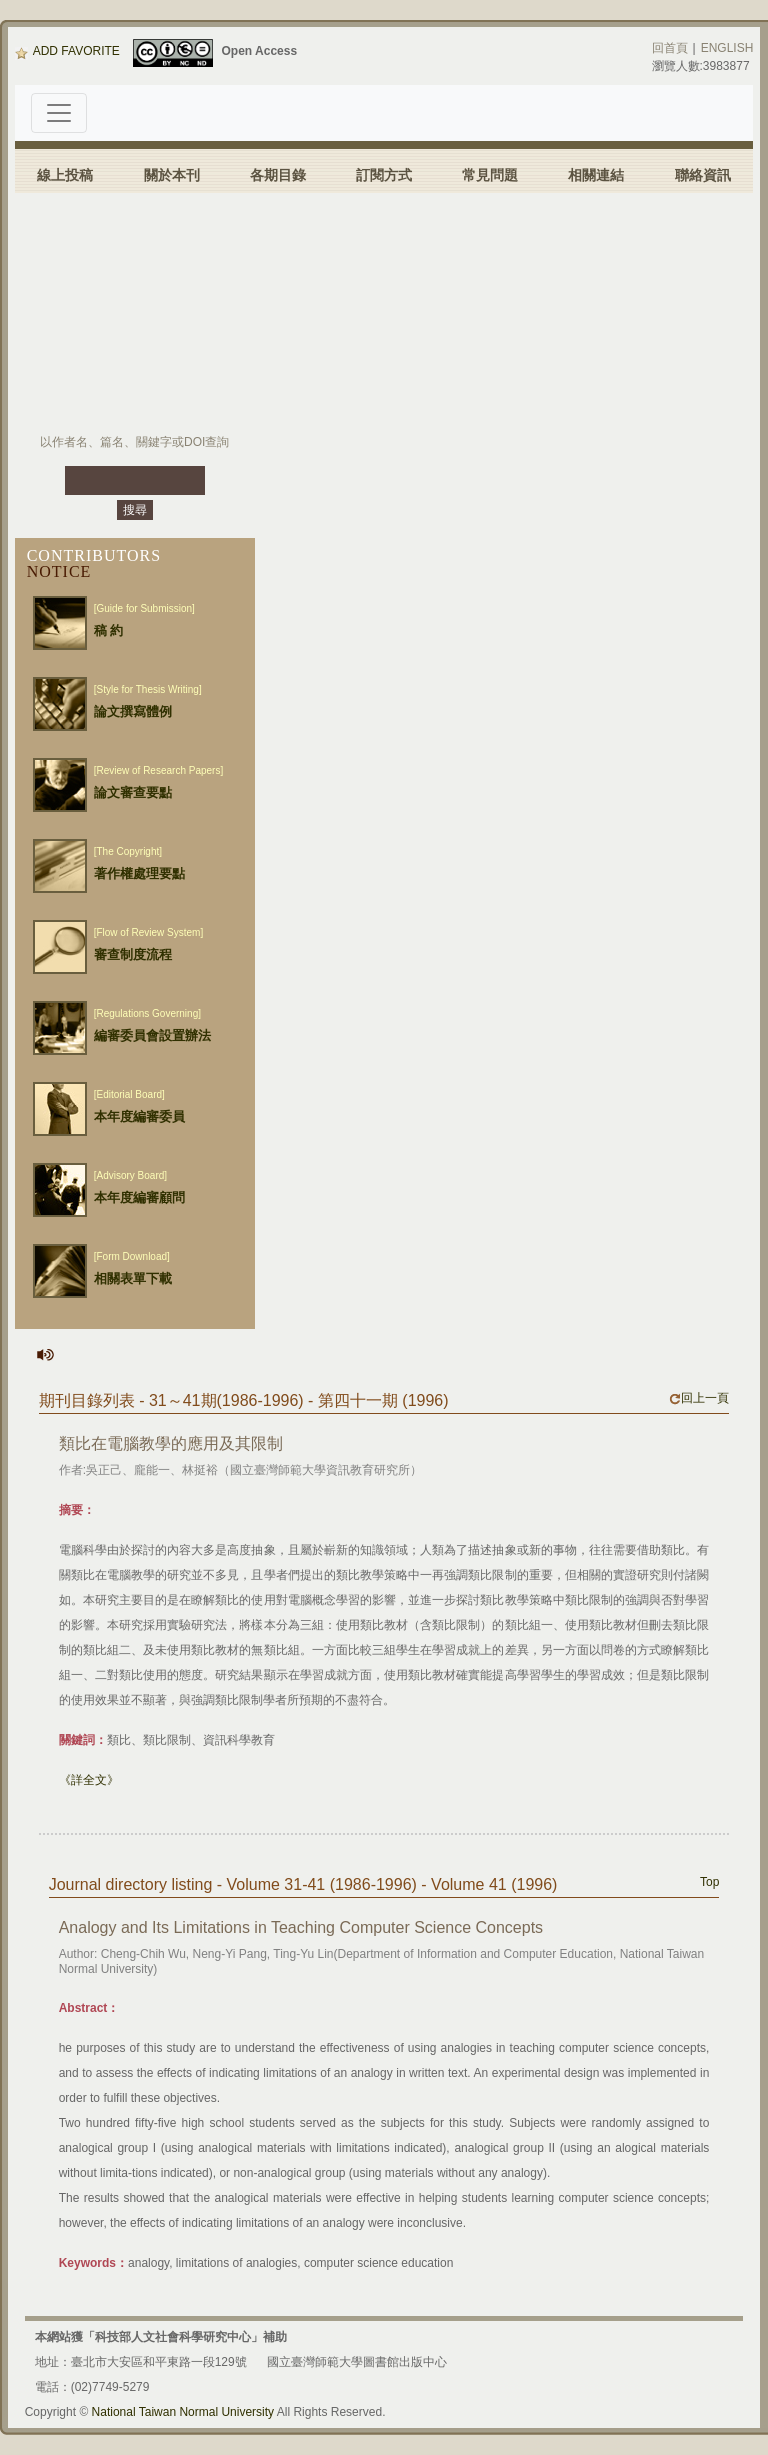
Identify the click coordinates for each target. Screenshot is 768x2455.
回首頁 (670, 48)
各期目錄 (278, 175)
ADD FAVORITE (67, 51)
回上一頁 (699, 1398)
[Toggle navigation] (59, 113)
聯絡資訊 (703, 175)
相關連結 (596, 175)
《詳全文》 (89, 1780)
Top (709, 1882)
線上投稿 (65, 175)
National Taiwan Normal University (183, 2412)
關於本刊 (172, 175)
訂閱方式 (384, 175)
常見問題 (490, 175)
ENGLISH (727, 48)
